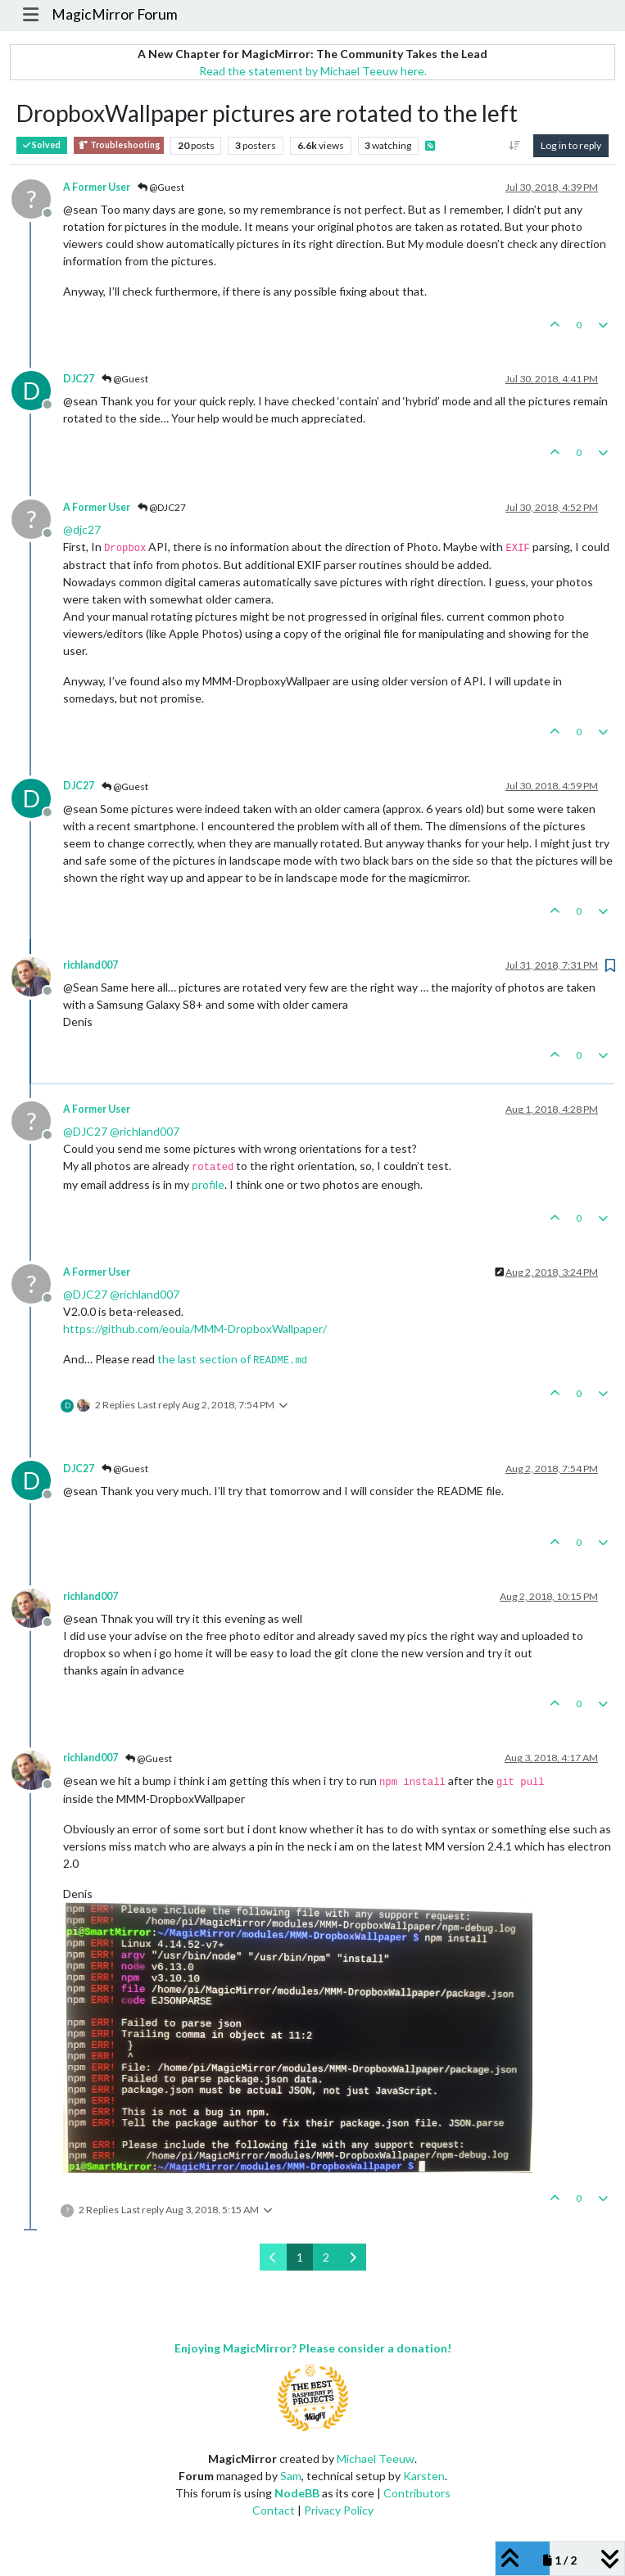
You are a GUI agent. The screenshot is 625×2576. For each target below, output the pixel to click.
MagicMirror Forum (115, 14)
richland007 (90, 965)
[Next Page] (352, 2257)
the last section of (232, 1359)
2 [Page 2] (326, 2257)
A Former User (96, 187)
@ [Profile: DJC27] (85, 1131)
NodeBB (296, 2493)
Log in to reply (571, 145)
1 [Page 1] (300, 2257)
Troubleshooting (119, 145)
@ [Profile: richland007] (144, 1131)
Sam (290, 2476)
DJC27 (78, 379)
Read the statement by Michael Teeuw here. (313, 71)
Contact (273, 2510)
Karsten (424, 2476)
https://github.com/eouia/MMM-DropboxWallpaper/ (195, 1328)
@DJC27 (162, 507)
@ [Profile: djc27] (82, 529)
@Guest (161, 187)
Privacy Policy (339, 2510)
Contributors (417, 2493)
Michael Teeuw (375, 2458)
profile (208, 1184)
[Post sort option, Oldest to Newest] (514, 145)
